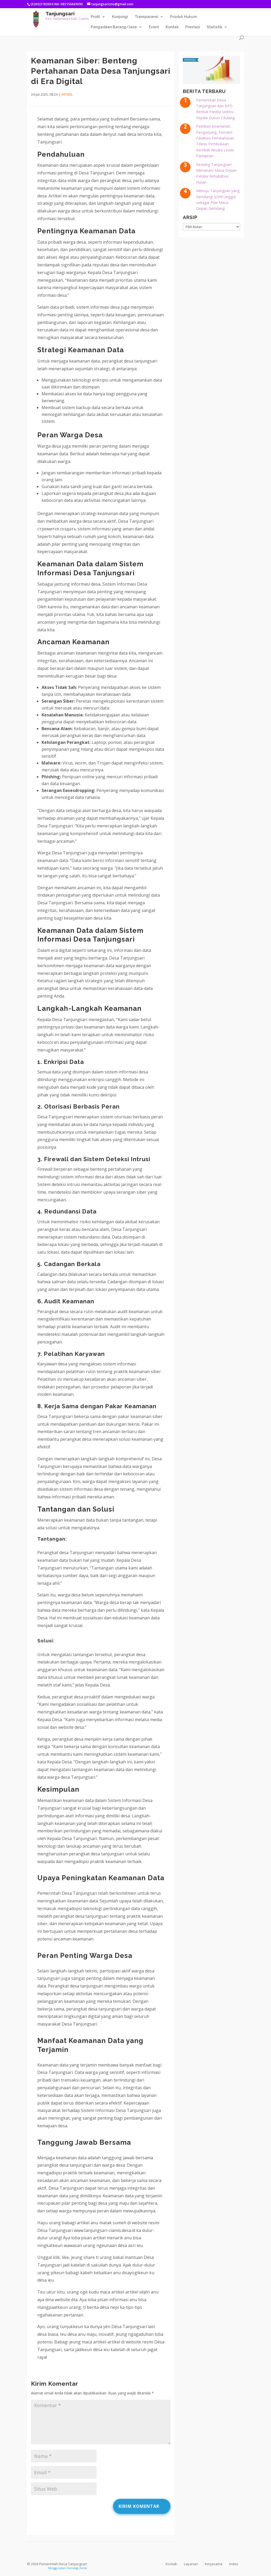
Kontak (172, 27)
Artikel (67, 94)
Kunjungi (120, 17)
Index (233, 2563)
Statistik (214, 27)
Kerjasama (213, 2563)
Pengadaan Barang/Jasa (114, 27)
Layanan (191, 2563)
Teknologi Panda (77, 2568)
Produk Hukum (183, 17)
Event (154, 27)
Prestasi (192, 27)
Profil (95, 17)
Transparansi (146, 17)
